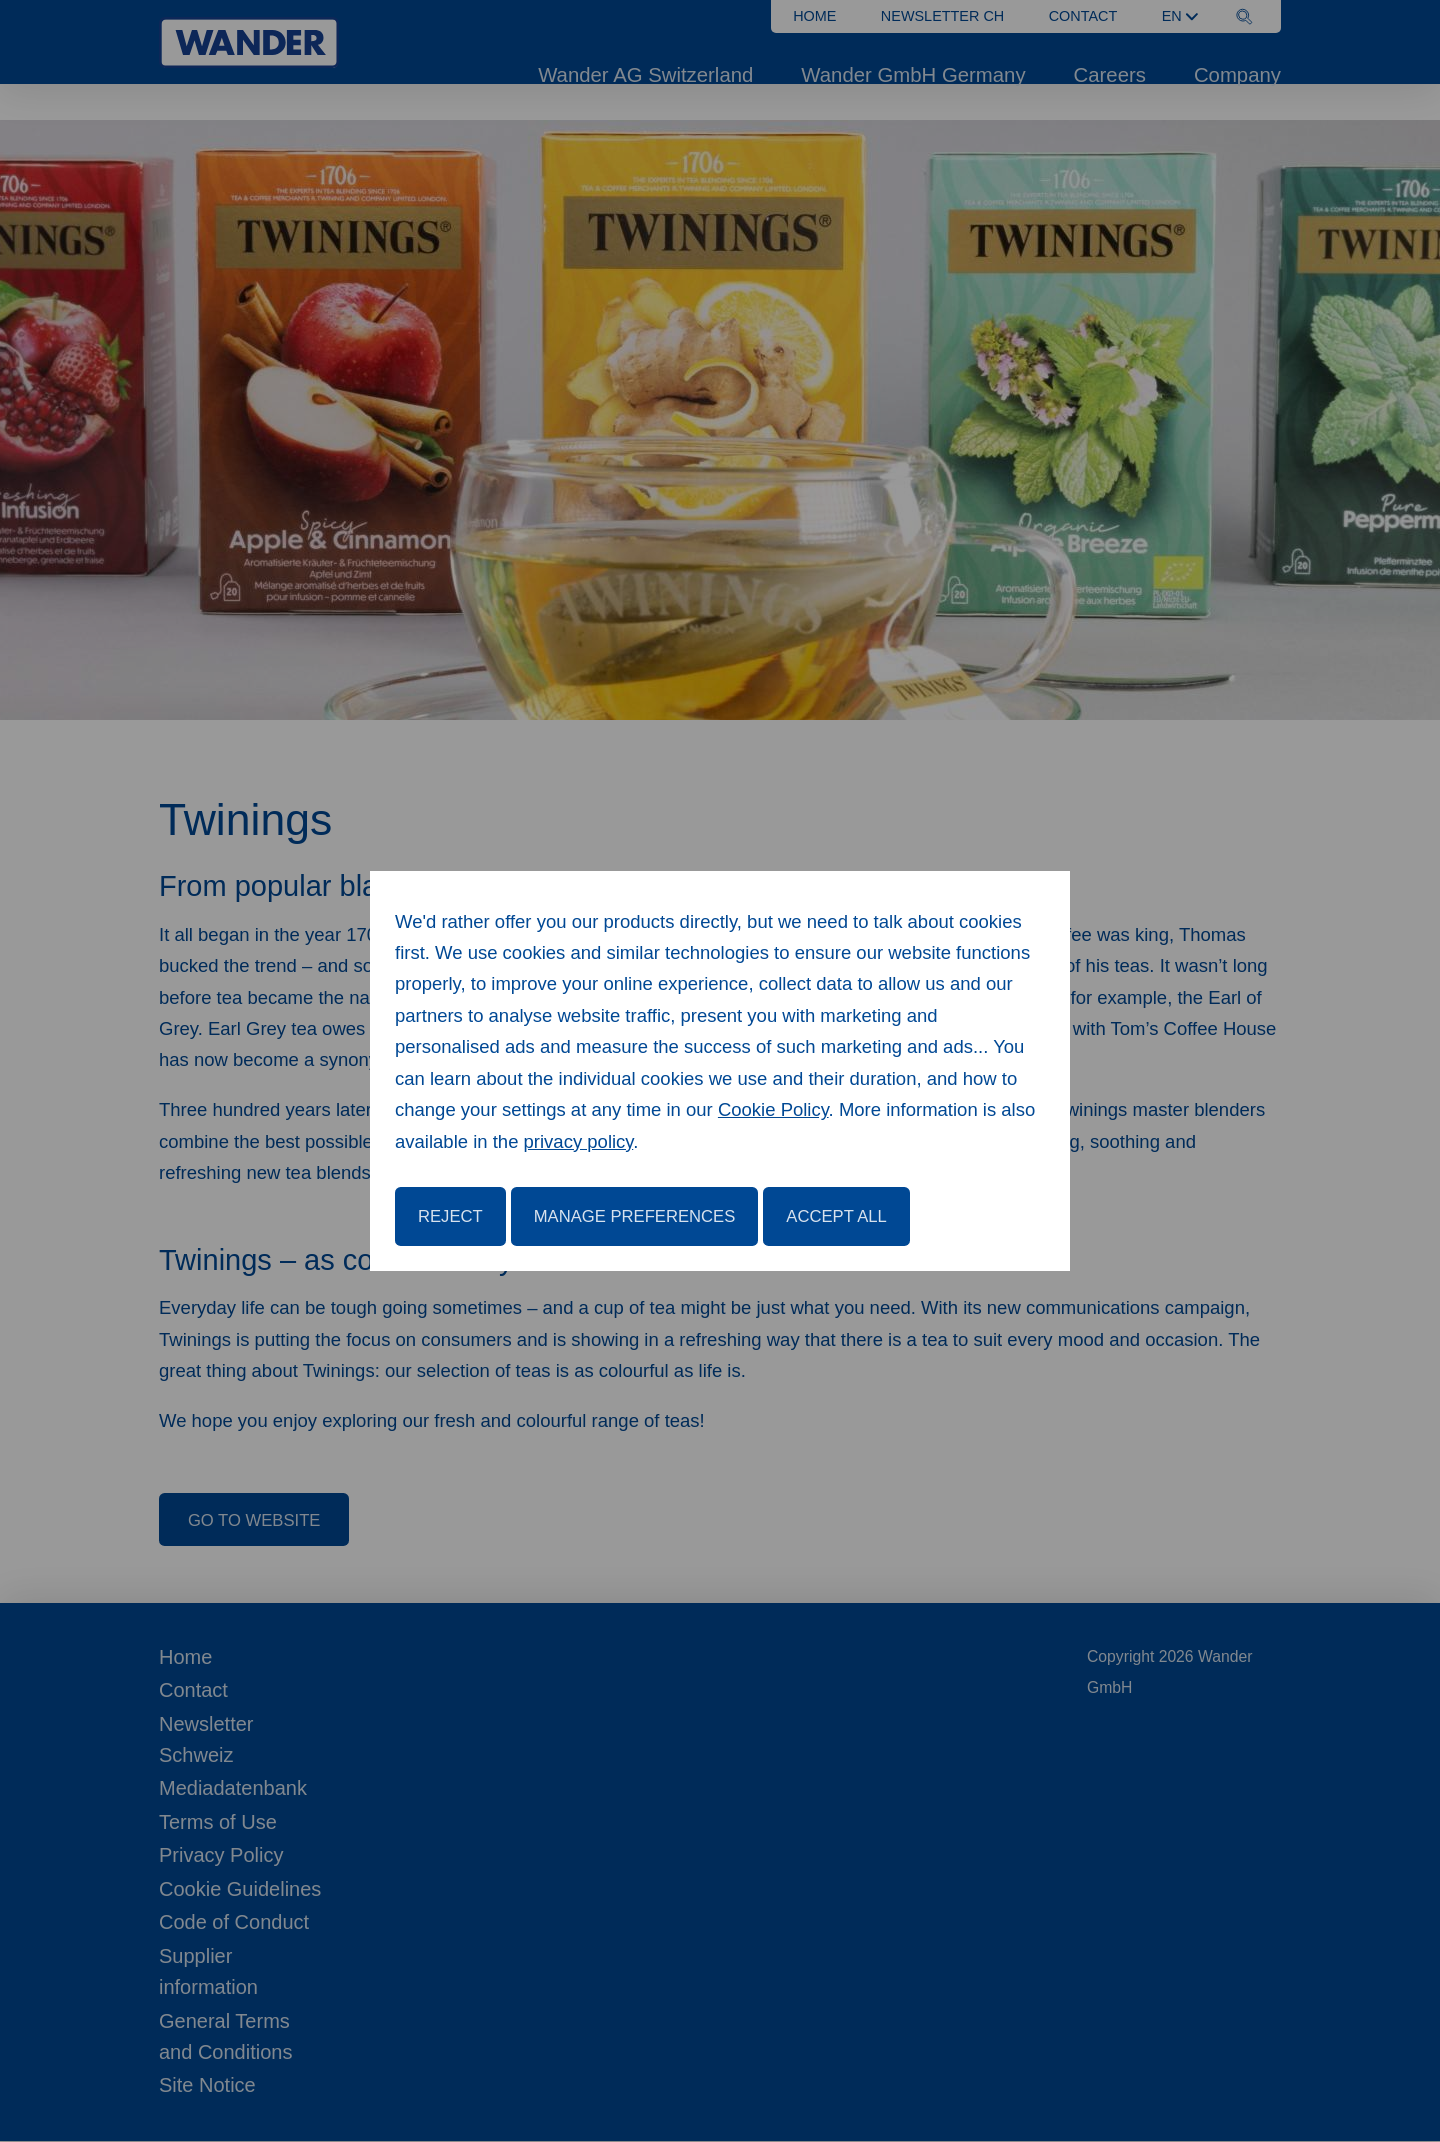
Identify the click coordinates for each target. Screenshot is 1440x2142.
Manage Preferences (635, 1216)
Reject (450, 1216)
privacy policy (579, 1141)
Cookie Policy (773, 1109)
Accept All (836, 1216)
